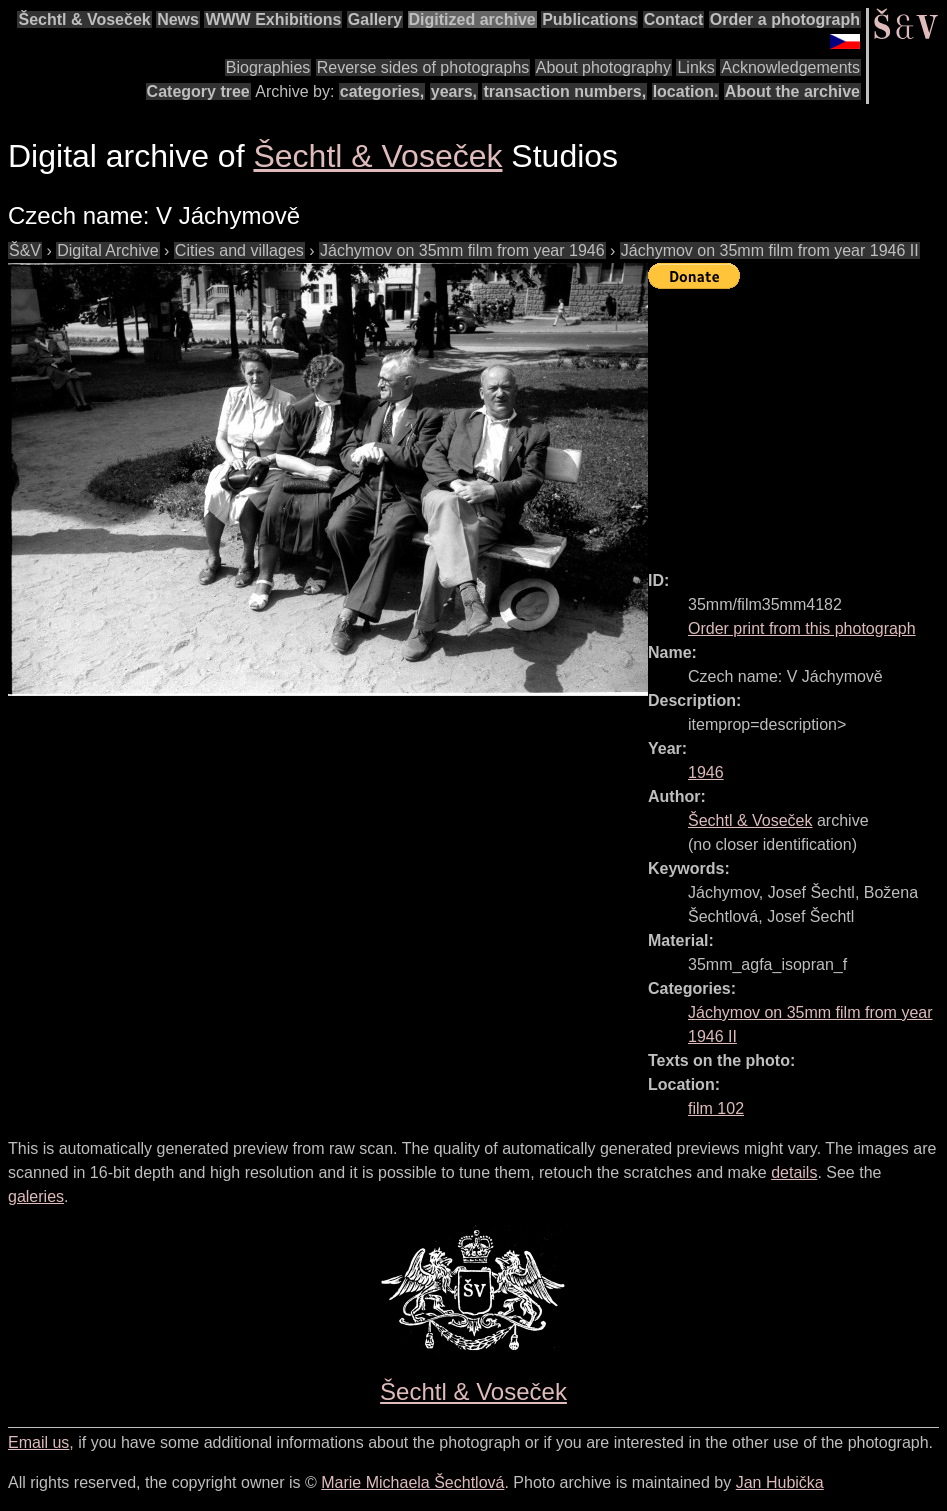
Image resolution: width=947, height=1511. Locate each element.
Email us (38, 1442)
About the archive (792, 91)
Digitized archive (472, 19)
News (178, 19)
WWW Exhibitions (273, 19)
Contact (674, 19)
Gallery (375, 19)
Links (695, 67)
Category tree (198, 91)
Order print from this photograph (802, 628)
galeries (36, 1196)
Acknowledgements (790, 67)
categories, (382, 91)
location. (686, 91)
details (794, 1172)
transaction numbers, (564, 91)
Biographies (268, 67)
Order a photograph (785, 19)
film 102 (716, 1108)
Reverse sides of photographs (423, 67)
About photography (603, 67)
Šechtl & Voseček (84, 19)
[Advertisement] (797, 421)
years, (454, 91)
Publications (589, 19)
